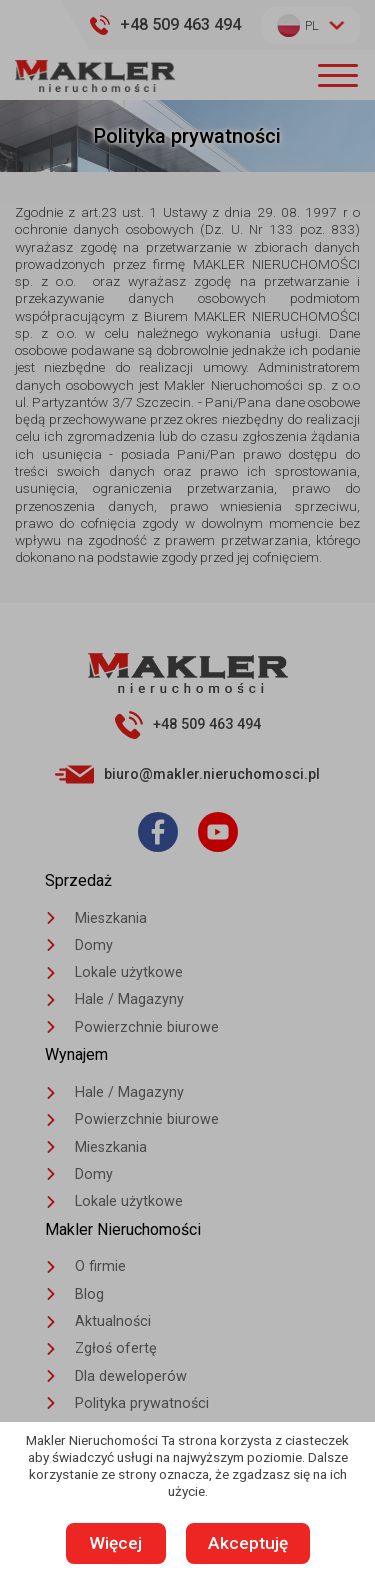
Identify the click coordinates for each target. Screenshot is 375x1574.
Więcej (116, 1543)
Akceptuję (248, 1543)
